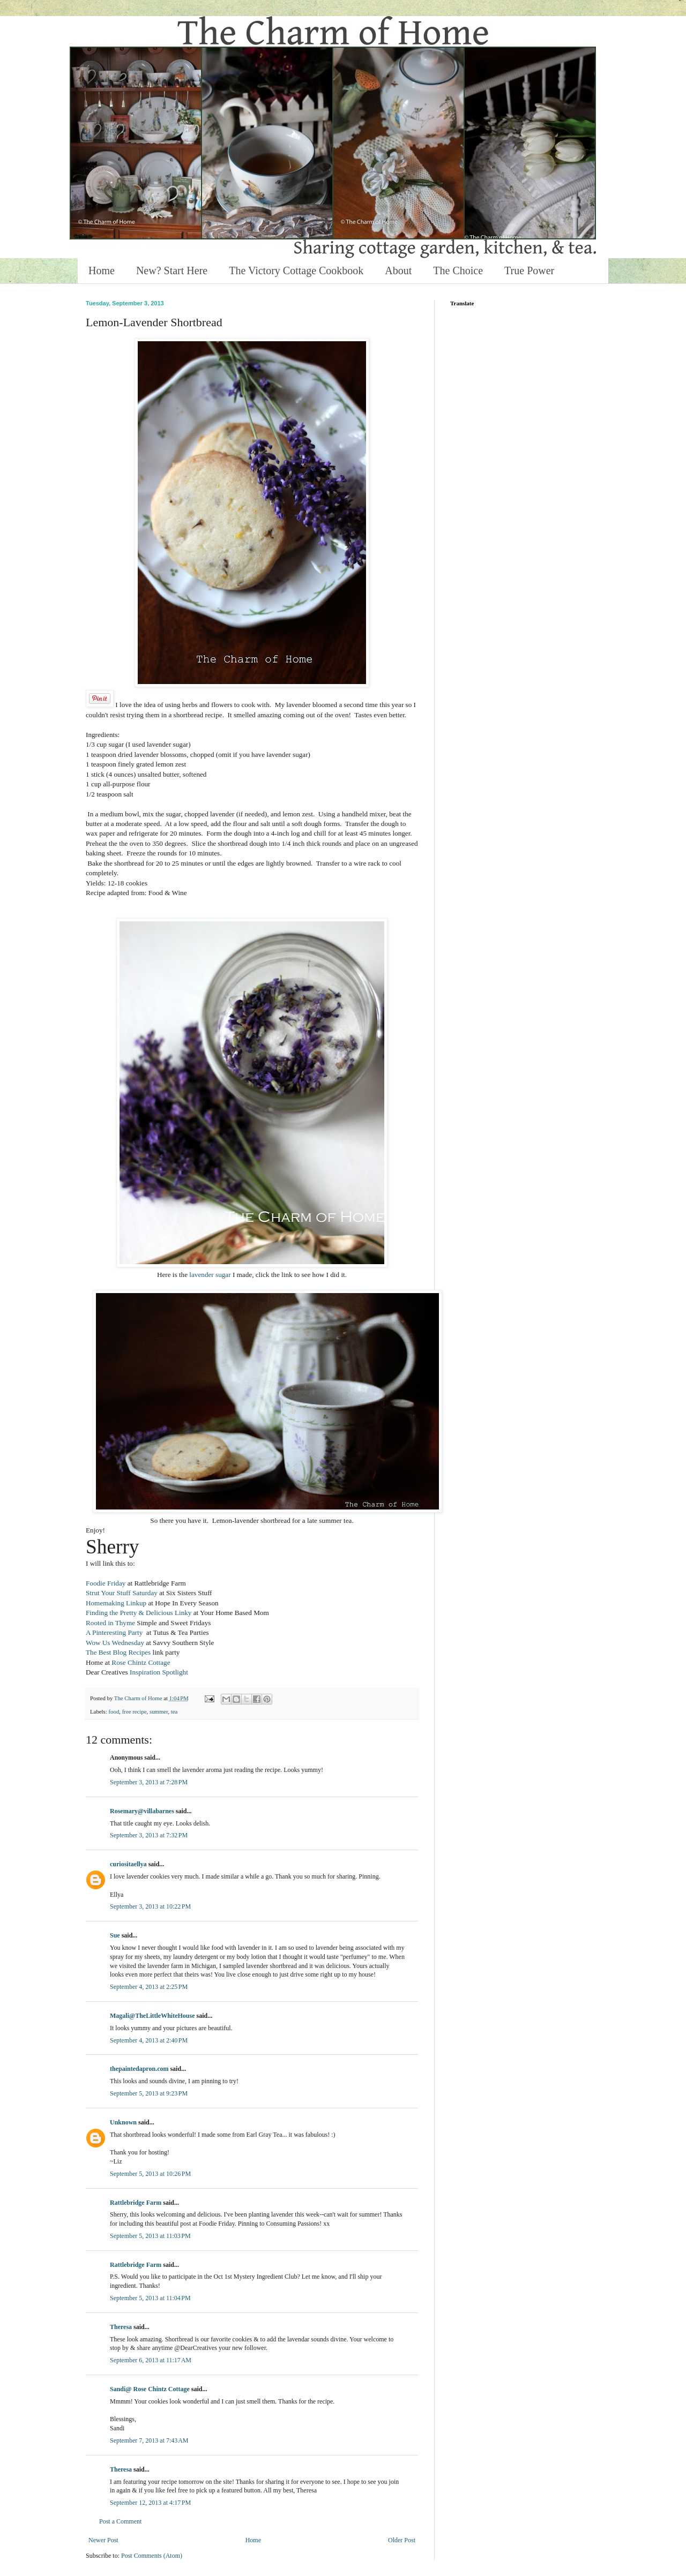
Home (101, 270)
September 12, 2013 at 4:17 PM (150, 2502)
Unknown (123, 2122)
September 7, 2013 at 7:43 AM (149, 2440)
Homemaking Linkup (116, 1603)
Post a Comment (120, 2521)
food (113, 1711)
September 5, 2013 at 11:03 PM (150, 2236)
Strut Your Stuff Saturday (122, 1593)
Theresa (121, 2327)
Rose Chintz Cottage (140, 1662)
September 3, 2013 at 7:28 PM (149, 1782)
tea (174, 1711)
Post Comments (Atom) (151, 2555)
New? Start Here (171, 270)
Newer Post (103, 2540)
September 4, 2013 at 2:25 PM (149, 1987)
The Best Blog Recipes (118, 1652)
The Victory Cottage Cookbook (296, 270)
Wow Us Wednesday (115, 1643)
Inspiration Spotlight (159, 1672)
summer (159, 1711)
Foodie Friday (105, 1583)
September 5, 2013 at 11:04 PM (150, 2298)
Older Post (401, 2540)
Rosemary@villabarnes (142, 1811)
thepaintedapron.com (139, 2068)
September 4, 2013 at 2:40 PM (149, 2040)
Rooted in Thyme (110, 1623)
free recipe (134, 1711)
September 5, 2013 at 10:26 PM (150, 2173)
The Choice (458, 270)
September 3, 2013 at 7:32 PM (149, 1835)
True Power (529, 270)
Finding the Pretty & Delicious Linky (139, 1613)
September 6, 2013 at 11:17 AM (150, 2360)
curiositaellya (128, 1864)
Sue (115, 1935)
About (398, 270)
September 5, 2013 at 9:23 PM (149, 2093)
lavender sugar (209, 1275)
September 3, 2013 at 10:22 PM (150, 1906)
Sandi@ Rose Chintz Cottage (150, 2389)
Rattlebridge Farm (135, 2202)
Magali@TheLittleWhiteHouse (152, 2015)
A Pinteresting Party (114, 1632)
